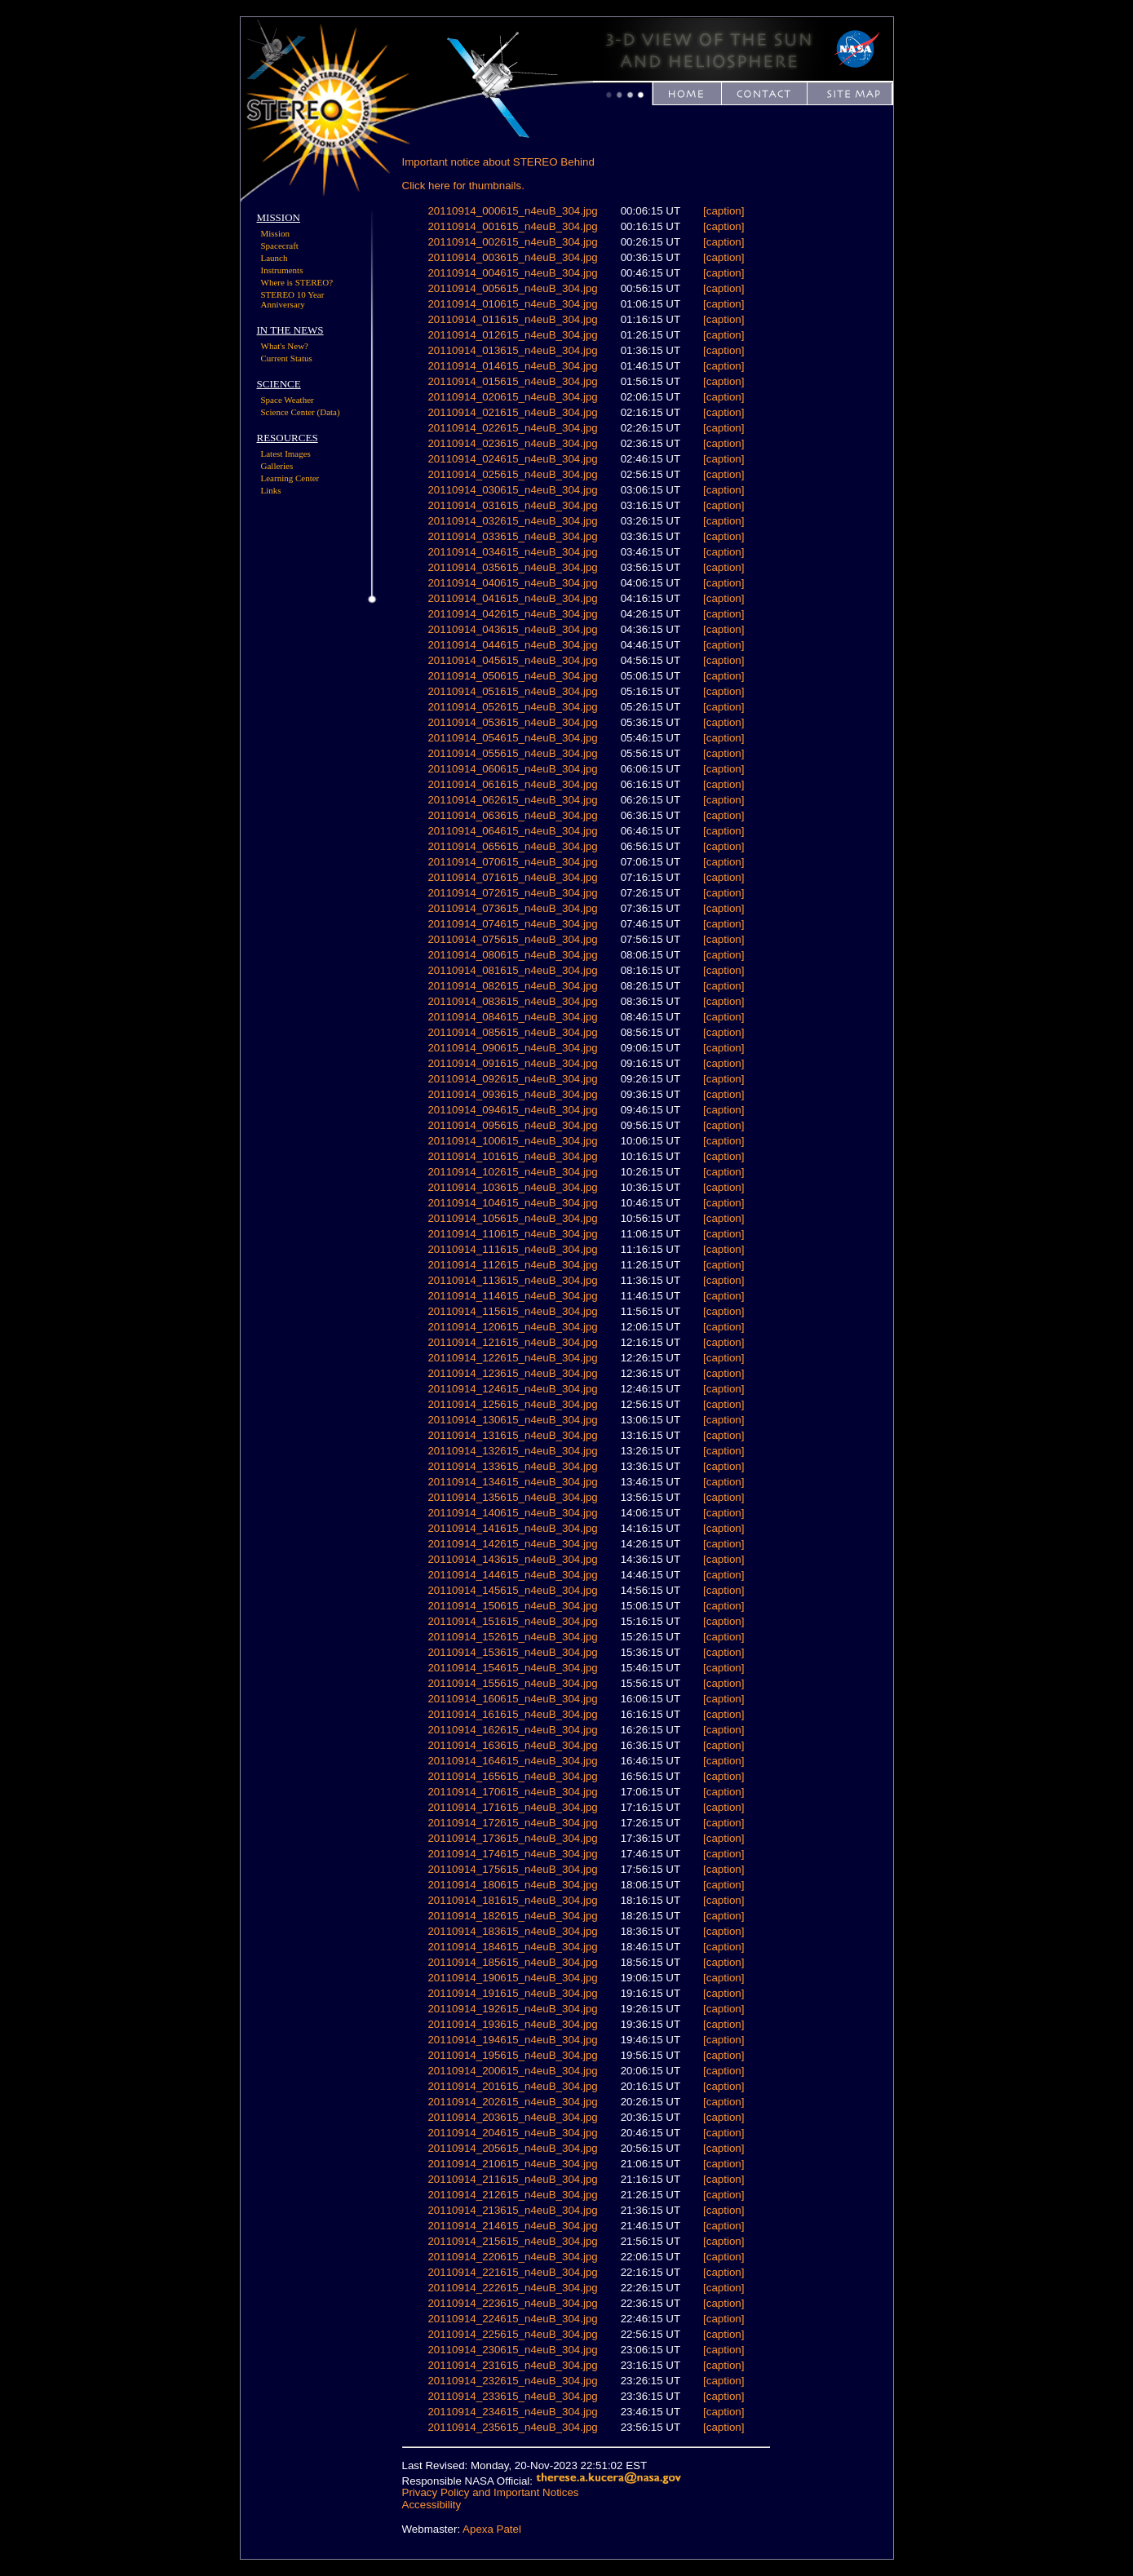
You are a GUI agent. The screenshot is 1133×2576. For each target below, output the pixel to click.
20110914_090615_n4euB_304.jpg (512, 1048)
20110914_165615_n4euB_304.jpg (512, 1776)
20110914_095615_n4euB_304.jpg (512, 1125)
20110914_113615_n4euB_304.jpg (512, 1280)
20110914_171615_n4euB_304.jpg (512, 1807)
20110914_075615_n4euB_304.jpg (512, 939)
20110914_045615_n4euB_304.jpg (512, 660)
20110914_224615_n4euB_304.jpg (512, 2319)
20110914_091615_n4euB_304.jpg (512, 1063)
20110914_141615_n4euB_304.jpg (512, 1528)
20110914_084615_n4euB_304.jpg (512, 1017)
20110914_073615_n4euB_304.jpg (512, 908)
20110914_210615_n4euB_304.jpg (512, 2164)
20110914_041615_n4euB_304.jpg (512, 598)
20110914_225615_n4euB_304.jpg (512, 2334)
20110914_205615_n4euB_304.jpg (512, 2148)
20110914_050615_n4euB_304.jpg (512, 676)
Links (271, 490)
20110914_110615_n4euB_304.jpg (512, 1234)
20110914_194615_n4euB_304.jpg (512, 2040)
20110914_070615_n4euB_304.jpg (512, 862)
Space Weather (287, 400)
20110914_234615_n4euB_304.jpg (512, 2412)
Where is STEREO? (297, 282)
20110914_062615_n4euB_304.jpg (512, 800)
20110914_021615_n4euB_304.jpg (512, 412)
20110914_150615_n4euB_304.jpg (512, 1606)
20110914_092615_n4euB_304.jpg (512, 1079)
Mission (275, 233)
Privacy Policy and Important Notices (490, 2492)
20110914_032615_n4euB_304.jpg (512, 521)
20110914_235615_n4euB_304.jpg (512, 2427)
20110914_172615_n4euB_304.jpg (512, 1823)
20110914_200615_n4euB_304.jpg (512, 2071)
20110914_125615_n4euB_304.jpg (512, 1404)
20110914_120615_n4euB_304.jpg (512, 1327)
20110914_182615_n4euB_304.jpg (512, 1916)
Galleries (277, 466)
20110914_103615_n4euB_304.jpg (512, 1187)
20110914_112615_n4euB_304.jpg (512, 1265)
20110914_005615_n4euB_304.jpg (512, 288)
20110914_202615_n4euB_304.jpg (512, 2102)
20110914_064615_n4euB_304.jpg (512, 831)
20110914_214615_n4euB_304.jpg (512, 2226)
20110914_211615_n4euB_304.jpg (512, 2179)
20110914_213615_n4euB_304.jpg (512, 2210)
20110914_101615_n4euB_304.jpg (512, 1156)
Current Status (286, 358)
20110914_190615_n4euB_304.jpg (512, 1978)
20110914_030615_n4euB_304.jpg (512, 490)
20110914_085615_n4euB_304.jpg (512, 1032)
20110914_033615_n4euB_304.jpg (512, 536)
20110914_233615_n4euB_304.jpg (512, 2396)
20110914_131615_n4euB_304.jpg (512, 1435)
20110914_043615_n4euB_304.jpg (512, 629)
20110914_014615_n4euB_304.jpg (512, 366)
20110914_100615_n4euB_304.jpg (512, 1141)
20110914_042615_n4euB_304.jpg (512, 614)
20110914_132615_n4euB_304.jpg (512, 1451)
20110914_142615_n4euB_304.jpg (512, 1544)
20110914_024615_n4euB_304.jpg (512, 459)
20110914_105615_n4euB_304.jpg (512, 1218)
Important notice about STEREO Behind (498, 162)
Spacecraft (280, 245)
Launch (274, 258)
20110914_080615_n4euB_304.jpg (512, 955)
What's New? (285, 346)
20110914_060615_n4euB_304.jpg (512, 769)
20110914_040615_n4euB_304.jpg (512, 583)
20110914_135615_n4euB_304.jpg (512, 1497)
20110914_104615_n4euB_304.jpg (512, 1203)
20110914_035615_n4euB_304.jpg (512, 567)
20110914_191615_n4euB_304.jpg (512, 1993)
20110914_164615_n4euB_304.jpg (512, 1761)
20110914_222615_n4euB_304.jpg (512, 2288)
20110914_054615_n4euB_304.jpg (512, 738)
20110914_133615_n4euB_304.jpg (512, 1466)
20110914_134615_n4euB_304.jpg (512, 1482)
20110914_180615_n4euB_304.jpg (512, 1885)
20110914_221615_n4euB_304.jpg (512, 2272)
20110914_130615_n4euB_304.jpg (512, 1420)
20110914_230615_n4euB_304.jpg (512, 2350)
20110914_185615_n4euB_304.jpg (512, 1962)
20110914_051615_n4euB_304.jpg (512, 691)
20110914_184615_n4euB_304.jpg (512, 1947)
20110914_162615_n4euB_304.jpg (512, 1730)
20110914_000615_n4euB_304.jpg (512, 211)
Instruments (282, 270)
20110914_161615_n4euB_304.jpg (512, 1714)
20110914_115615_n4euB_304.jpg (512, 1311)
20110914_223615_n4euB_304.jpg (512, 2303)
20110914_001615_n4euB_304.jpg (512, 226)
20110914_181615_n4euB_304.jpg (512, 1900)
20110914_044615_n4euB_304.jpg (512, 645)
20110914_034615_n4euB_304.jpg (512, 552)
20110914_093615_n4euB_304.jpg (512, 1094)
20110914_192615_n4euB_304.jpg (512, 2009)
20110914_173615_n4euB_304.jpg (512, 1838)
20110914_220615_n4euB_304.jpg (512, 2257)
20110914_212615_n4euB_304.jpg (512, 2195)
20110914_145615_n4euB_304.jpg (512, 1590)
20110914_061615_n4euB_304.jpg (512, 784)
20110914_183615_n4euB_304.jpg (512, 1931)
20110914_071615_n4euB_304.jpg (512, 877)
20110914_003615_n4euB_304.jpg (512, 257)
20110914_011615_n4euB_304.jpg (512, 319)
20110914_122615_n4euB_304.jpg (512, 1358)
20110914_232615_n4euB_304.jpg (512, 2381)
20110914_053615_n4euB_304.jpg (512, 722)
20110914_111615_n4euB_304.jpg (512, 1249)
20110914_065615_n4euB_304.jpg (512, 846)
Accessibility (432, 2505)
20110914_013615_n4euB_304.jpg (512, 350)
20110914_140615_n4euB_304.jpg (512, 1513)
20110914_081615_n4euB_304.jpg (512, 970)
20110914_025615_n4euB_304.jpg (512, 474)
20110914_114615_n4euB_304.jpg (512, 1296)
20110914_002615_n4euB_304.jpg (512, 242)
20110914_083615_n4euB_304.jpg (512, 1001)
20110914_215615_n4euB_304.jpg (512, 2241)
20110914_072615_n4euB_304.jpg (512, 893)
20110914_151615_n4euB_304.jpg (512, 1621)
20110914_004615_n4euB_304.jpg (512, 273)
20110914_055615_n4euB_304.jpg (512, 753)
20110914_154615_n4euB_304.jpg (512, 1668)
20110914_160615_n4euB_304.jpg (512, 1699)
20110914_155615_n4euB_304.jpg (512, 1683)
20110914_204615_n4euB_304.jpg (512, 2133)
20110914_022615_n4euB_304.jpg (512, 428)
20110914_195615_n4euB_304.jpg (512, 2055)
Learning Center (290, 478)
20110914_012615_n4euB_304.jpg (512, 335)
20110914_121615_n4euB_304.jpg (512, 1342)
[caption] (723, 211)
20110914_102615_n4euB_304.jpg (512, 1172)
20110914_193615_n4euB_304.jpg (512, 2024)
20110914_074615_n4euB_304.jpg (512, 924)
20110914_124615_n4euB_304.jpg (512, 1389)
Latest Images (286, 453)
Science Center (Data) (300, 412)
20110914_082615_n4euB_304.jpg (512, 986)
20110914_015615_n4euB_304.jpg (512, 381)
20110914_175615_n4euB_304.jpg (512, 1869)
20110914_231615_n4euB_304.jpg (512, 2365)
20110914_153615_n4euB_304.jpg (512, 1652)
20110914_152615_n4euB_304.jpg (512, 1637)
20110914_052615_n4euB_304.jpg (512, 707)
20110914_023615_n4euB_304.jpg (512, 443)
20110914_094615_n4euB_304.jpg (512, 1110)
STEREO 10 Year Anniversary (293, 299)
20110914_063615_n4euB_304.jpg (512, 815)
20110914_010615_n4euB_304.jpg (512, 304)
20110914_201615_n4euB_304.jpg (512, 2086)
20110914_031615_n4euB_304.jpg (512, 505)
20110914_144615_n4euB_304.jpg (512, 1575)
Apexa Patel (491, 2529)
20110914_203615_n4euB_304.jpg (512, 2117)
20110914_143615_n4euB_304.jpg (512, 1559)
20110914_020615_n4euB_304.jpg (512, 397)
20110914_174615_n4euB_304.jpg (512, 1854)
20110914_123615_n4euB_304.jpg (512, 1373)
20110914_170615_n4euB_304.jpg (512, 1792)
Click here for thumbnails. (463, 185)
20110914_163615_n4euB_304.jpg (512, 1745)
